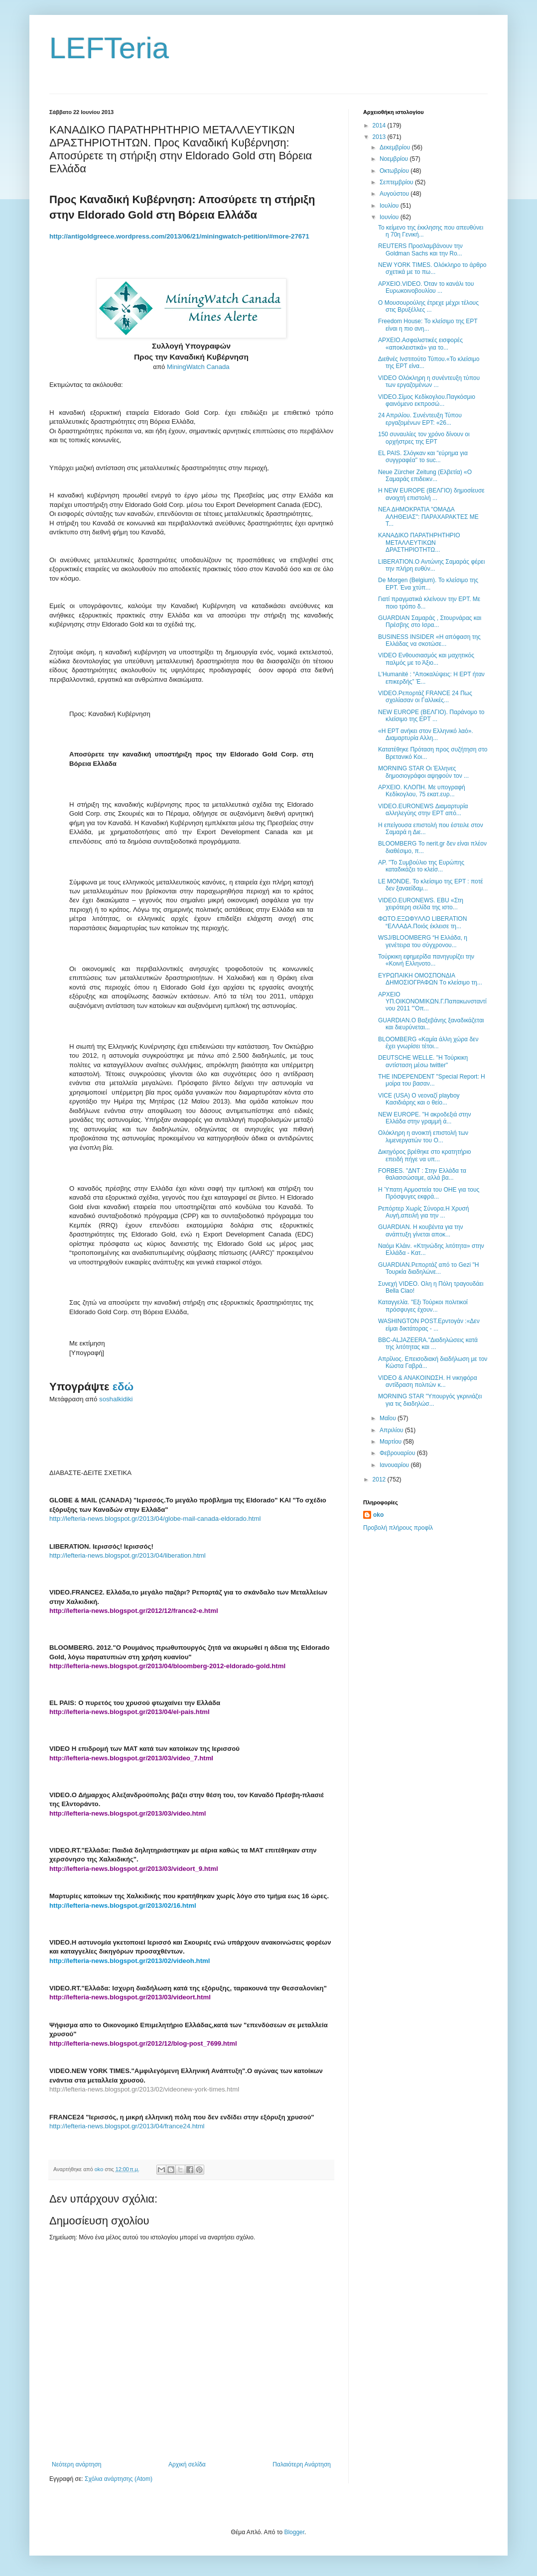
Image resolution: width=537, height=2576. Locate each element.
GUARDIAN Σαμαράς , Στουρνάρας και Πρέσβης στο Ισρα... (429, 621)
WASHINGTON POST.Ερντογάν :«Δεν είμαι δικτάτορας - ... (429, 1325)
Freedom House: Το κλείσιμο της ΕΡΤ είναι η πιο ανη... (427, 325)
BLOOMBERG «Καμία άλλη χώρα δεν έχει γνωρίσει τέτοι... (428, 1043)
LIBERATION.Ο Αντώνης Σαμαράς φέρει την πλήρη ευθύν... (431, 565)
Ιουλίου (390, 205)
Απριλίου (392, 1430)
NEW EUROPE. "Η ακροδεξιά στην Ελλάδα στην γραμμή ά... (424, 1118)
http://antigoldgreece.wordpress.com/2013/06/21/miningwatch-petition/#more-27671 (179, 236)
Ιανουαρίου (395, 1465)
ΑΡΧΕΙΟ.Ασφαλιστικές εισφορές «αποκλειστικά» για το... (420, 344)
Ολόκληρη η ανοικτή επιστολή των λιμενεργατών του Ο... (423, 1136)
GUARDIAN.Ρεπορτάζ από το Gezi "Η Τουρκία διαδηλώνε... (428, 1268)
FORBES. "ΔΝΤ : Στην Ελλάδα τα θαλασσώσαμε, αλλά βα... (422, 1174)
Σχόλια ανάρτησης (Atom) (118, 2478)
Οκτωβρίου (395, 170)
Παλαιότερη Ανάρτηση (301, 2464)
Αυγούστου (395, 193)
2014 (380, 125)
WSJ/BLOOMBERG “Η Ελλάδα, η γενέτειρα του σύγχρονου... (422, 941)
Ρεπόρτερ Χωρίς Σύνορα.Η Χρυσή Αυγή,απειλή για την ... (423, 1212)
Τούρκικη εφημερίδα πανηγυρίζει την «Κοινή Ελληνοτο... (426, 960)
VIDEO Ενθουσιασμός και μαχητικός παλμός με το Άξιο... (426, 659)
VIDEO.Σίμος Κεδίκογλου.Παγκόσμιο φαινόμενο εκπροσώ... (426, 400)
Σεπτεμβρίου (397, 182)
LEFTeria (109, 48)
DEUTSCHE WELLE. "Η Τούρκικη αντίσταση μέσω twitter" (423, 1061)
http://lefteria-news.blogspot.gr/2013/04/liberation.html (127, 1555)
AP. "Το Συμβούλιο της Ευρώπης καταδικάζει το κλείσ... (421, 866)
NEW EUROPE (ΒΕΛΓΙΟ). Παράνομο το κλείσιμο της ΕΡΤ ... (431, 716)
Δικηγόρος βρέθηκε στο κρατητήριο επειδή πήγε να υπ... (424, 1155)
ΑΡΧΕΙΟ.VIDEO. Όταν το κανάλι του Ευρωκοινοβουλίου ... (426, 287)
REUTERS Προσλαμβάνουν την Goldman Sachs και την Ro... (420, 249)
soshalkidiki (116, 1399)
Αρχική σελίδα (187, 2464)
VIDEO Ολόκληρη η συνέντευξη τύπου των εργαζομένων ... (429, 381)
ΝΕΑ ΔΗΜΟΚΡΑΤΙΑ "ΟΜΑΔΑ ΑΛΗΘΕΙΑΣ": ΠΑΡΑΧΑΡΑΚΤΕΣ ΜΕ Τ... (428, 516)
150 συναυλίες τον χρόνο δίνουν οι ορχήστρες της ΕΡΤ (424, 438)
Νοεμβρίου (395, 158)
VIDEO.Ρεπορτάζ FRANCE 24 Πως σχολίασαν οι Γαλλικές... (425, 697)
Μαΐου (389, 1418)
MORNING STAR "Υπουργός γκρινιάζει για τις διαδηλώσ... (430, 1400)
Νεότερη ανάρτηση (76, 2464)
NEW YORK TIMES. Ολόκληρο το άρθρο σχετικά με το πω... (432, 268)
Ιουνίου (390, 217)
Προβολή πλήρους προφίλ (398, 1527)
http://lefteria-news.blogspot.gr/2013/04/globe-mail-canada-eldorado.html (155, 1518)
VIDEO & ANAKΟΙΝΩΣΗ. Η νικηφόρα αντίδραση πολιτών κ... (427, 1381)
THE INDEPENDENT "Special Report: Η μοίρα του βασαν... (431, 1080)
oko (378, 1514)
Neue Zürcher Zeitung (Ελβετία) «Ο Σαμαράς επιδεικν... (425, 476)
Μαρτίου (391, 1441)
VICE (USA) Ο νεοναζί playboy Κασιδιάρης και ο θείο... (419, 1099)
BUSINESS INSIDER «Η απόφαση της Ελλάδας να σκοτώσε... (429, 640)
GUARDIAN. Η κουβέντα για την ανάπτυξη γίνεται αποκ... (420, 1230)
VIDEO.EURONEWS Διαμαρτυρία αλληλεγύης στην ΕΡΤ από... (423, 810)
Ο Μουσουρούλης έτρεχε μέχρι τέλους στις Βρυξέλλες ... (428, 306)
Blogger (294, 2532)
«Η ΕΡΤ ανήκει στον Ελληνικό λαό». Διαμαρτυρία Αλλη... (425, 734)
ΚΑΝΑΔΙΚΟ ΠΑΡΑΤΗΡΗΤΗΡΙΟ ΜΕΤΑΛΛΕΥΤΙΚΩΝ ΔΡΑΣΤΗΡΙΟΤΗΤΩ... (419, 542)
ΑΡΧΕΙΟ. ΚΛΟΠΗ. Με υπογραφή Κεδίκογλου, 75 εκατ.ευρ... (421, 791)
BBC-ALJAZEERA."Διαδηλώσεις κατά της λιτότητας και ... (428, 1343)
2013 (380, 136)
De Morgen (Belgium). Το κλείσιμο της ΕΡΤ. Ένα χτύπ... (428, 584)
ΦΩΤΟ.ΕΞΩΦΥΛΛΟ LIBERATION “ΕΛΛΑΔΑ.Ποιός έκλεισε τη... (422, 922)
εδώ (123, 1386)
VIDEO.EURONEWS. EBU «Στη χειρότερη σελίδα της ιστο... (420, 904)
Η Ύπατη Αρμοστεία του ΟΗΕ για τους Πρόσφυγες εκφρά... (428, 1193)
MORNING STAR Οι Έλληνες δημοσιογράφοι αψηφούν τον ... (423, 772)
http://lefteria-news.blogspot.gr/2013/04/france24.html (127, 2126)
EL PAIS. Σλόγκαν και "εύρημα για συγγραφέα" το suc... (423, 457)
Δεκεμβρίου (396, 147)
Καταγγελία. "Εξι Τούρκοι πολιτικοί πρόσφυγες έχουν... (423, 1306)
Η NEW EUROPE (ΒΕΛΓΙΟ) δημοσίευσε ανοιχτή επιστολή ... (431, 494)
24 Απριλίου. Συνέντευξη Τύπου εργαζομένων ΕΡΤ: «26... (420, 419)
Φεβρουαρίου (398, 1453)
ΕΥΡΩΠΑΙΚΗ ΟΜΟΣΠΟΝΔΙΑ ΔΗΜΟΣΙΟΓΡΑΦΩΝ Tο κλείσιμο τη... (430, 979)
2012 (380, 1479)
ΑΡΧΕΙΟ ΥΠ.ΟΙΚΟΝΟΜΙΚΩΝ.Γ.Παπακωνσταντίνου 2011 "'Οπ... (432, 1001)
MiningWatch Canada (198, 366)
